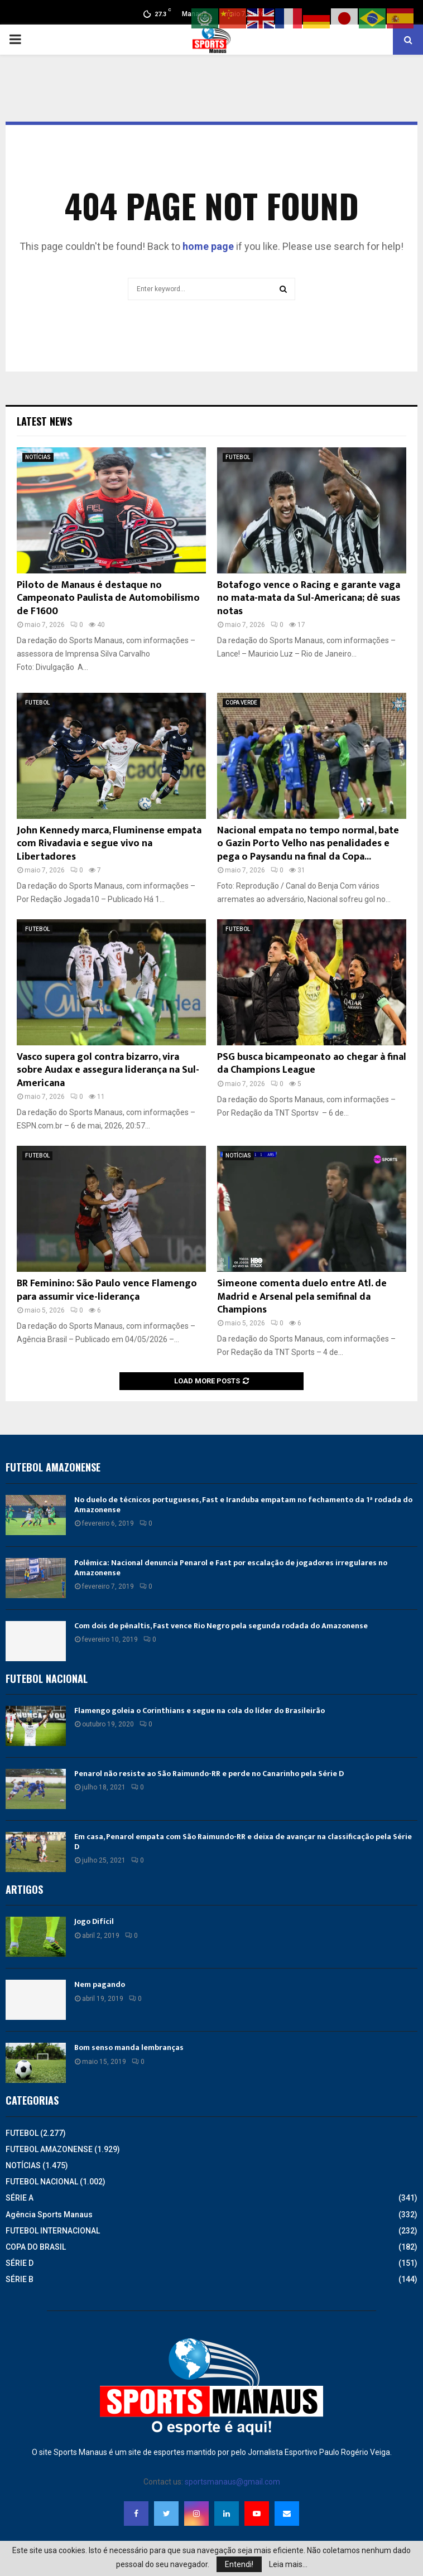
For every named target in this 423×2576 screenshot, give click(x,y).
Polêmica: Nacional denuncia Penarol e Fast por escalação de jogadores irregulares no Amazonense (230, 1567)
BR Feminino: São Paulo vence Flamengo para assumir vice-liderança (107, 1290)
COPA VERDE (241, 703)
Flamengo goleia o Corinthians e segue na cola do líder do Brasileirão (199, 1710)
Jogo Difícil (94, 1921)
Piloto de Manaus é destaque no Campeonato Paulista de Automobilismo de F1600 (108, 598)
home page (208, 246)
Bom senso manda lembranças (129, 2047)
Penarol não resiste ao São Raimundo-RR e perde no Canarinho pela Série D (209, 1773)
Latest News (44, 421)
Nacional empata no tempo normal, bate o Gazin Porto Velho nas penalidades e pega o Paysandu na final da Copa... (308, 843)
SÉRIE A (19, 2197)
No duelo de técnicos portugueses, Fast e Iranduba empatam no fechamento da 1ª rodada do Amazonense (243, 1504)
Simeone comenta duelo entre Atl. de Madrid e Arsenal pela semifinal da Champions (302, 1296)
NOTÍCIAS (38, 457)
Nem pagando (99, 1984)
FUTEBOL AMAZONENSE (49, 2149)
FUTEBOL (237, 457)
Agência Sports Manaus (49, 2214)
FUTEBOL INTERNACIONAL (53, 2230)
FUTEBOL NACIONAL (42, 2181)
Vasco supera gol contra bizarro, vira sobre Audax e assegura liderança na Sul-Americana (108, 1070)
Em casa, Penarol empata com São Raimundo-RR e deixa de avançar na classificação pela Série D (243, 1841)
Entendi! (239, 2564)
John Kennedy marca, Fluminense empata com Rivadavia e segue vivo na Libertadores (109, 843)
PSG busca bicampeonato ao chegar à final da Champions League (311, 1063)
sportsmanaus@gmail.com (232, 2481)
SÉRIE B (19, 2279)
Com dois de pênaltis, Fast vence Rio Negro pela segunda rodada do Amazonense (221, 1625)
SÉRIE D (19, 2263)
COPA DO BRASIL (36, 2246)
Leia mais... (288, 2564)
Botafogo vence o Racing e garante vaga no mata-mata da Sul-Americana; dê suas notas (308, 598)
